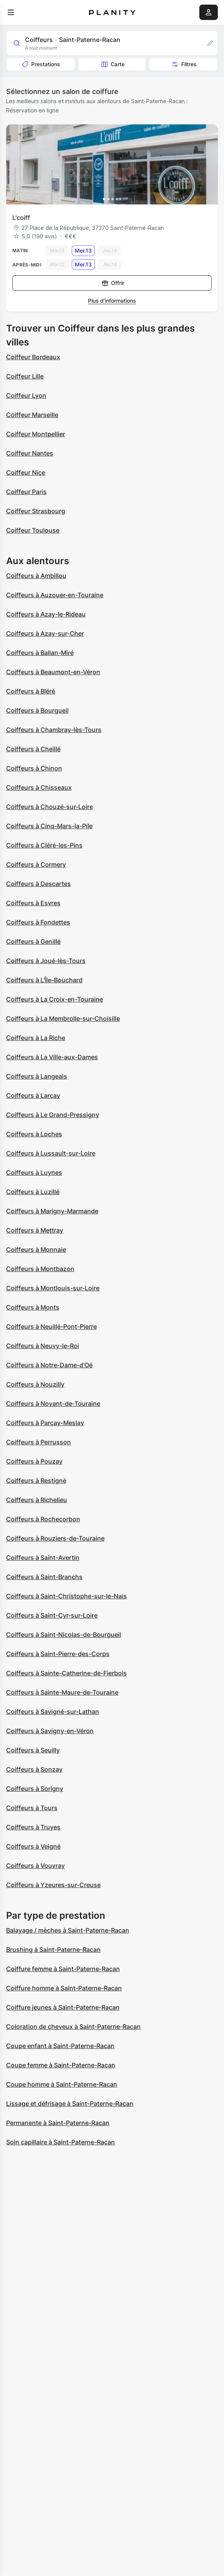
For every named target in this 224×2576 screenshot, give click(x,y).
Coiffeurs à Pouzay (34, 1461)
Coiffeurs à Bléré (30, 691)
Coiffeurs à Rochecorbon (43, 1519)
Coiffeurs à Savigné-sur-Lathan (52, 1711)
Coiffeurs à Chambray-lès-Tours (53, 730)
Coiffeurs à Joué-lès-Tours (46, 961)
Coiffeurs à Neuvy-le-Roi (42, 1346)
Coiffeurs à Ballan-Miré (40, 653)
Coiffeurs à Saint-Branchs (44, 1577)
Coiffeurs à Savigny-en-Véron (50, 1731)
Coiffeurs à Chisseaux (39, 787)
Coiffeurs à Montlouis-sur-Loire (52, 1288)
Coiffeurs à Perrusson (38, 1442)
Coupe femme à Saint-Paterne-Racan (60, 2065)
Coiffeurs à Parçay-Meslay (45, 1423)
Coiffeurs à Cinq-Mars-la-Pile (49, 826)
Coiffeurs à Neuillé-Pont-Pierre (51, 1326)
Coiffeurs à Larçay (33, 1095)
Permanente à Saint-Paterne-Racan (57, 2123)
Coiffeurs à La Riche (35, 1038)
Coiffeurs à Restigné (36, 1480)
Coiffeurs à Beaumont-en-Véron (53, 672)
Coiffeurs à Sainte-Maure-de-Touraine (62, 1692)
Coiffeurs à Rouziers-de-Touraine (55, 1538)
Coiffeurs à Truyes (33, 1827)
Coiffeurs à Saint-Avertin (42, 1557)
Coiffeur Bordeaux (33, 357)
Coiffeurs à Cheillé (33, 749)
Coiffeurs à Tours (31, 1808)
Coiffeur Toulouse (32, 530)
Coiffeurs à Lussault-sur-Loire (50, 1153)
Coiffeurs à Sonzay (34, 1769)
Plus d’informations (112, 300)
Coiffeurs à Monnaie (36, 1249)
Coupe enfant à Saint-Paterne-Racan (60, 2046)
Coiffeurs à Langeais (36, 1076)
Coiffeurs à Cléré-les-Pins (44, 845)
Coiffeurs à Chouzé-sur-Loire (49, 807)
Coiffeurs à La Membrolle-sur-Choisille (63, 1018)
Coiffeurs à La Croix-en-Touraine (54, 999)
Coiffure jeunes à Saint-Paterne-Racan (63, 2007)
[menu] (10, 12)
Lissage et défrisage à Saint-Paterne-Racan (69, 2103)
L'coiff (21, 217)
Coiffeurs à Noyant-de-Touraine (53, 1403)
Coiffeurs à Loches (34, 1134)
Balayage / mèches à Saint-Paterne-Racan (67, 1930)
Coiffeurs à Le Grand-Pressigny (52, 1115)
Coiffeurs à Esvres (33, 903)
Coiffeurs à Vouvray (35, 1865)
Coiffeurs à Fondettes (38, 922)
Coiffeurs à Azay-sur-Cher (45, 633)
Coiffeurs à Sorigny (34, 1788)
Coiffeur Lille (25, 376)
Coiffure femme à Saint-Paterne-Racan (63, 1969)
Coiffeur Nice (25, 472)
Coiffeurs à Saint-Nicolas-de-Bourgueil (63, 1634)
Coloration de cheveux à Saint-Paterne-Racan (73, 2026)
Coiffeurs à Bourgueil (37, 710)
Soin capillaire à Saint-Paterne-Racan (60, 2142)
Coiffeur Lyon (26, 395)
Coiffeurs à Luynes (34, 1172)
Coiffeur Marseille (32, 415)
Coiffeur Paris (26, 492)
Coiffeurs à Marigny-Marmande (52, 1211)
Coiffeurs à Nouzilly (35, 1384)
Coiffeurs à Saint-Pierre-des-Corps (57, 1654)
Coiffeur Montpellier (35, 434)
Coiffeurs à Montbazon (40, 1269)
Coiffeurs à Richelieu (36, 1500)
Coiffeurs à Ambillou (36, 576)
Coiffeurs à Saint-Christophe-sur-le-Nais (66, 1596)
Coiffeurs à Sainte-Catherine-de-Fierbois (66, 1673)
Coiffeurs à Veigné (33, 1846)
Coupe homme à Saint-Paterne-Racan (61, 2084)
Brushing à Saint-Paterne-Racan (53, 1949)
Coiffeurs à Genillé (33, 941)
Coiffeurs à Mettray (34, 1230)
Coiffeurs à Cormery (36, 864)
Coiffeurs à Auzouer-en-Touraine (54, 595)
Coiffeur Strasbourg (35, 511)
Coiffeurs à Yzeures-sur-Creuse (53, 1885)
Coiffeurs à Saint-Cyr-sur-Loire (52, 1615)
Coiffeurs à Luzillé (32, 1192)
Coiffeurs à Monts (32, 1307)
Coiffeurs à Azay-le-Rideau (46, 614)
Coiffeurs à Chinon (34, 768)
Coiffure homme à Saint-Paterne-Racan (64, 1988)
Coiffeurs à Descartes (38, 884)
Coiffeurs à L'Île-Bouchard (44, 980)
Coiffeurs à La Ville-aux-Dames (52, 1057)
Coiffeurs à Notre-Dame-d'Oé (49, 1365)
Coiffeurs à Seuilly (33, 1750)
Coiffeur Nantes (29, 453)
